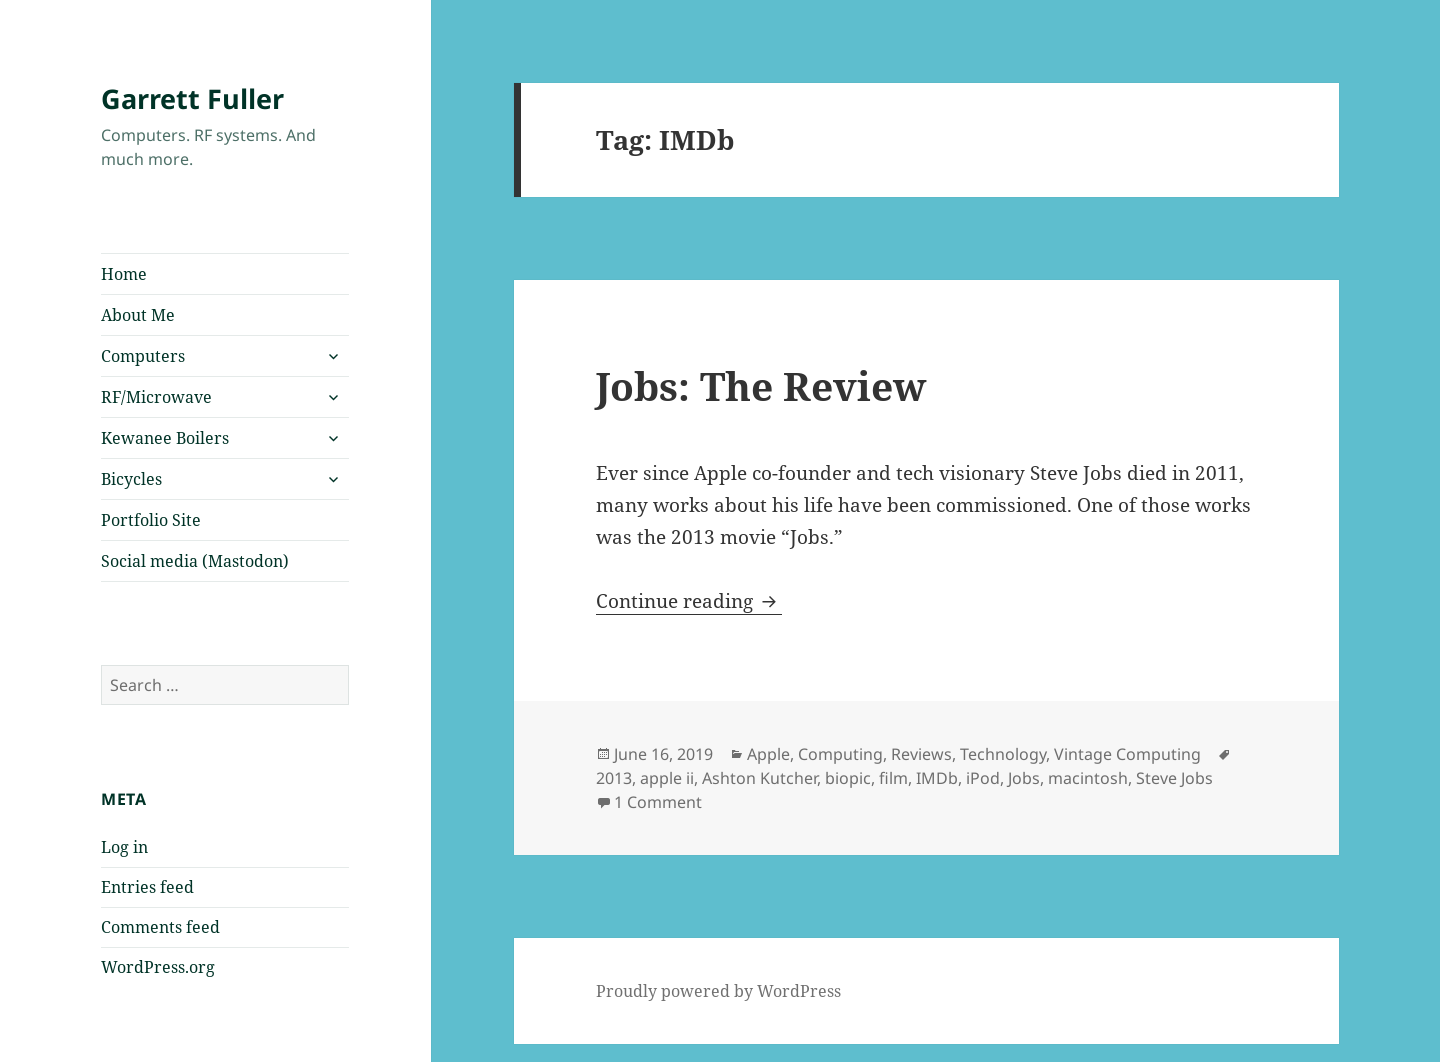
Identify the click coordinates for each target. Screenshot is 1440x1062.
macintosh (1088, 778)
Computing (840, 754)
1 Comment (658, 802)
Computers (143, 356)
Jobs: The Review (761, 385)
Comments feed (160, 927)
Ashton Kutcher (759, 778)
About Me (138, 315)
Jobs (1024, 778)
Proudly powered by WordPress (718, 991)
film (893, 778)
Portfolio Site (151, 520)
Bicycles (131, 479)
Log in (124, 847)
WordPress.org (158, 967)
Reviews (921, 754)
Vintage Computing (1127, 754)
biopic (848, 778)
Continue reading (689, 601)
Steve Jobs (1174, 778)
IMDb (937, 778)
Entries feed (147, 887)
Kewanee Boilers (165, 438)
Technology (1003, 754)
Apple (768, 754)
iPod (983, 778)
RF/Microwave (156, 397)
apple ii (667, 778)
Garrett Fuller (192, 98)
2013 (614, 778)
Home (124, 274)
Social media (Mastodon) (195, 561)
